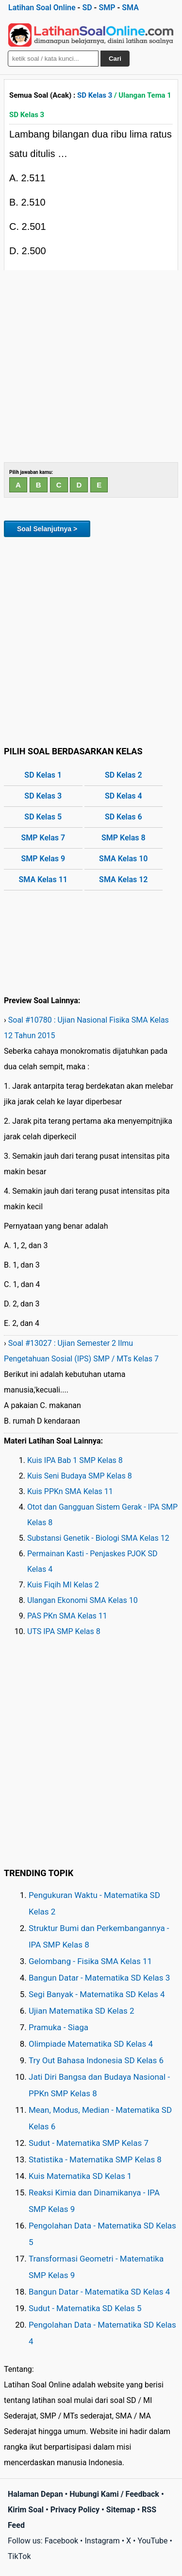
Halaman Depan (35, 2494)
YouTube (152, 2540)
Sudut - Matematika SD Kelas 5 (85, 2308)
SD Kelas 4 (123, 796)
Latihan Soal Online (42, 7)
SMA (130, 7)
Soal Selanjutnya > (47, 529)
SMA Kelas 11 (43, 879)
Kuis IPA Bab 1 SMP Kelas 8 (75, 1460)
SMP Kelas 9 (43, 858)
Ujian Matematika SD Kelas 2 (81, 2011)
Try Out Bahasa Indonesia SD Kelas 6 (96, 2060)
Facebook (61, 2540)
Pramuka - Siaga (58, 2027)
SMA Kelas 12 (123, 879)
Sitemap (120, 2509)
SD (87, 7)
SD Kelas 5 (43, 816)
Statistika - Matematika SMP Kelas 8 (95, 2159)
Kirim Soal (26, 2509)
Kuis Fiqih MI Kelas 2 (63, 1584)
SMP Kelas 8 (123, 837)
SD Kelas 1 (43, 775)
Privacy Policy (74, 2509)
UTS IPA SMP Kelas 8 (63, 1631)
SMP (107, 7)
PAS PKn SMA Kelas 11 (67, 1615)
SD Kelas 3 (94, 95)
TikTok (19, 2556)
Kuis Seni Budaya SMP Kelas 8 (79, 1475)
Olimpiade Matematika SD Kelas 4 (91, 2044)
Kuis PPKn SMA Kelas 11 (70, 1491)
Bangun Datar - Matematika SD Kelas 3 (99, 1978)
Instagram (101, 2540)
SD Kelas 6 (123, 816)
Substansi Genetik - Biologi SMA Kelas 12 (98, 1538)
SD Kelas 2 (123, 775)
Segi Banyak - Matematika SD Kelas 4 (97, 1994)
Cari (115, 58)
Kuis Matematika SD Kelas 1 (80, 2176)
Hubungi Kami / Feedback (114, 2494)
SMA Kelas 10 (123, 858)
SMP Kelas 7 (43, 837)
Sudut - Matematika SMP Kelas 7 (89, 2143)
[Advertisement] (91, 366)
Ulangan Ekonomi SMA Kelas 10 (82, 1600)
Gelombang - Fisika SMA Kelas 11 (90, 1961)
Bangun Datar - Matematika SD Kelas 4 (99, 2292)
